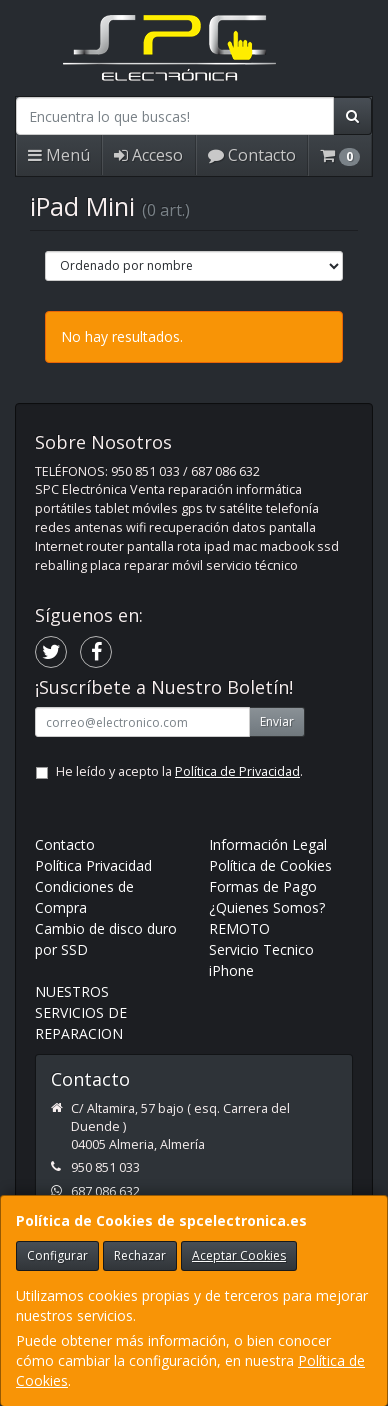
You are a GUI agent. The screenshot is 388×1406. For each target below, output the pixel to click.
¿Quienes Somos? (267, 907)
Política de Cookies (270, 865)
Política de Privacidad (237, 771)
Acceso (148, 155)
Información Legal (268, 844)
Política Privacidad (93, 865)
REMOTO (239, 928)
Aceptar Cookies (239, 1255)
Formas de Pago (263, 886)
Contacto (252, 155)
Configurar (57, 1255)
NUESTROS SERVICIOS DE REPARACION (81, 1012)
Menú (59, 155)
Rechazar (140, 1255)
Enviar (277, 721)
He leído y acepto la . (179, 771)
